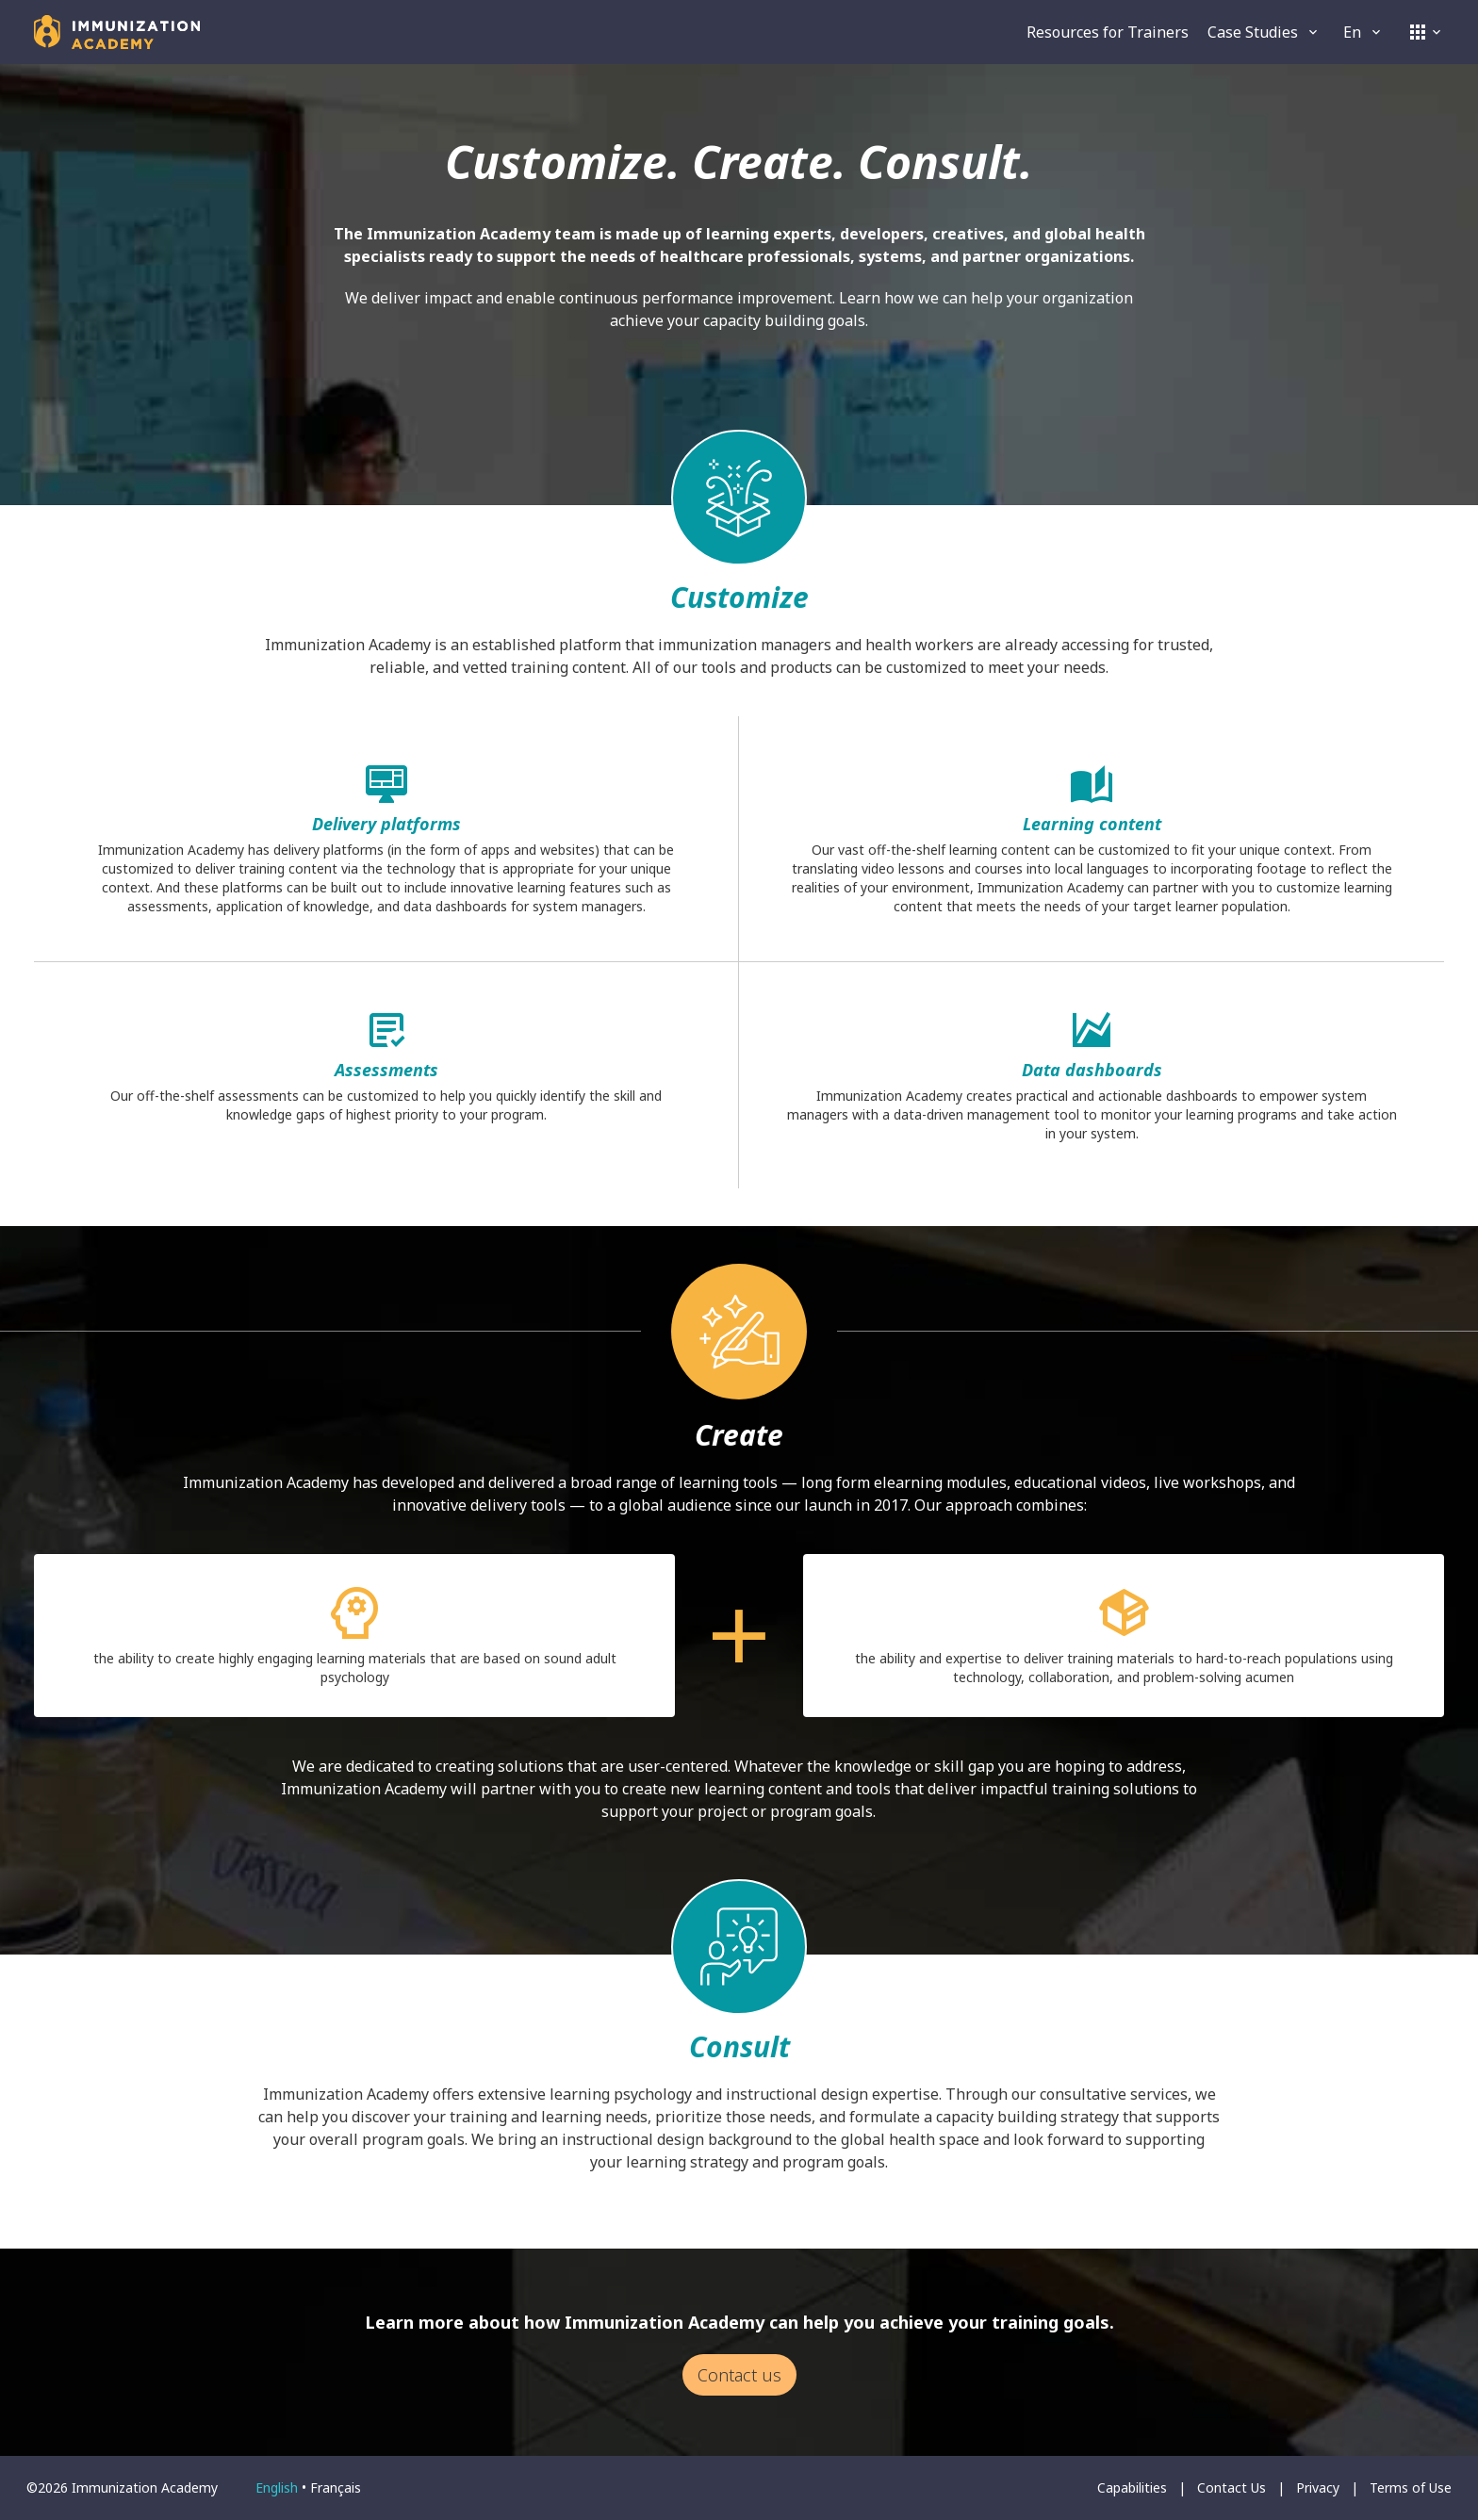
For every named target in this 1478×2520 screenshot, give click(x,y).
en (1363, 32)
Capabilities (1132, 2487)
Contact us (739, 2375)
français (335, 2487)
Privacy (1317, 2487)
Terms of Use (1411, 2487)
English (276, 2487)
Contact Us (1231, 2487)
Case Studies (1264, 32)
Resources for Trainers (1107, 32)
